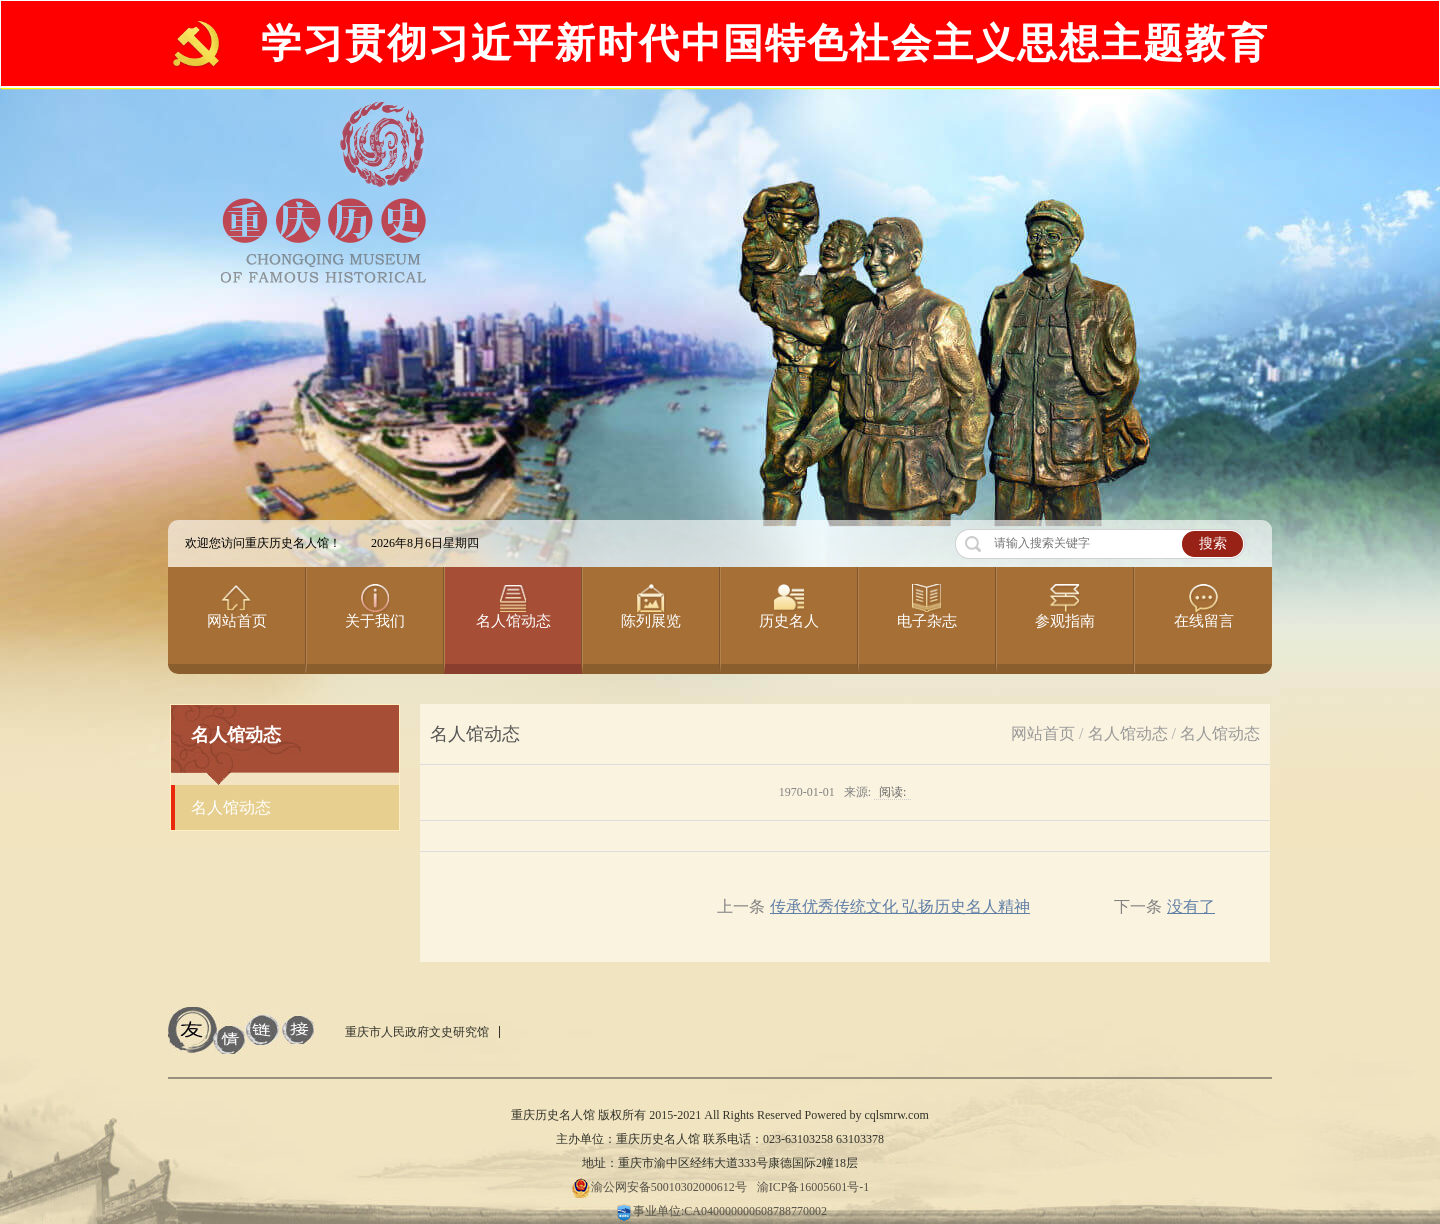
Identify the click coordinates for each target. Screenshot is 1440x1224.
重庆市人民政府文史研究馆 (417, 1032)
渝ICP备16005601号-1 (813, 1187)
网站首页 (1043, 733)
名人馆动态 (1128, 733)
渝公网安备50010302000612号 (659, 1187)
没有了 (1191, 906)
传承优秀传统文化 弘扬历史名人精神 (900, 906)
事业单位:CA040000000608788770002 (720, 1211)
